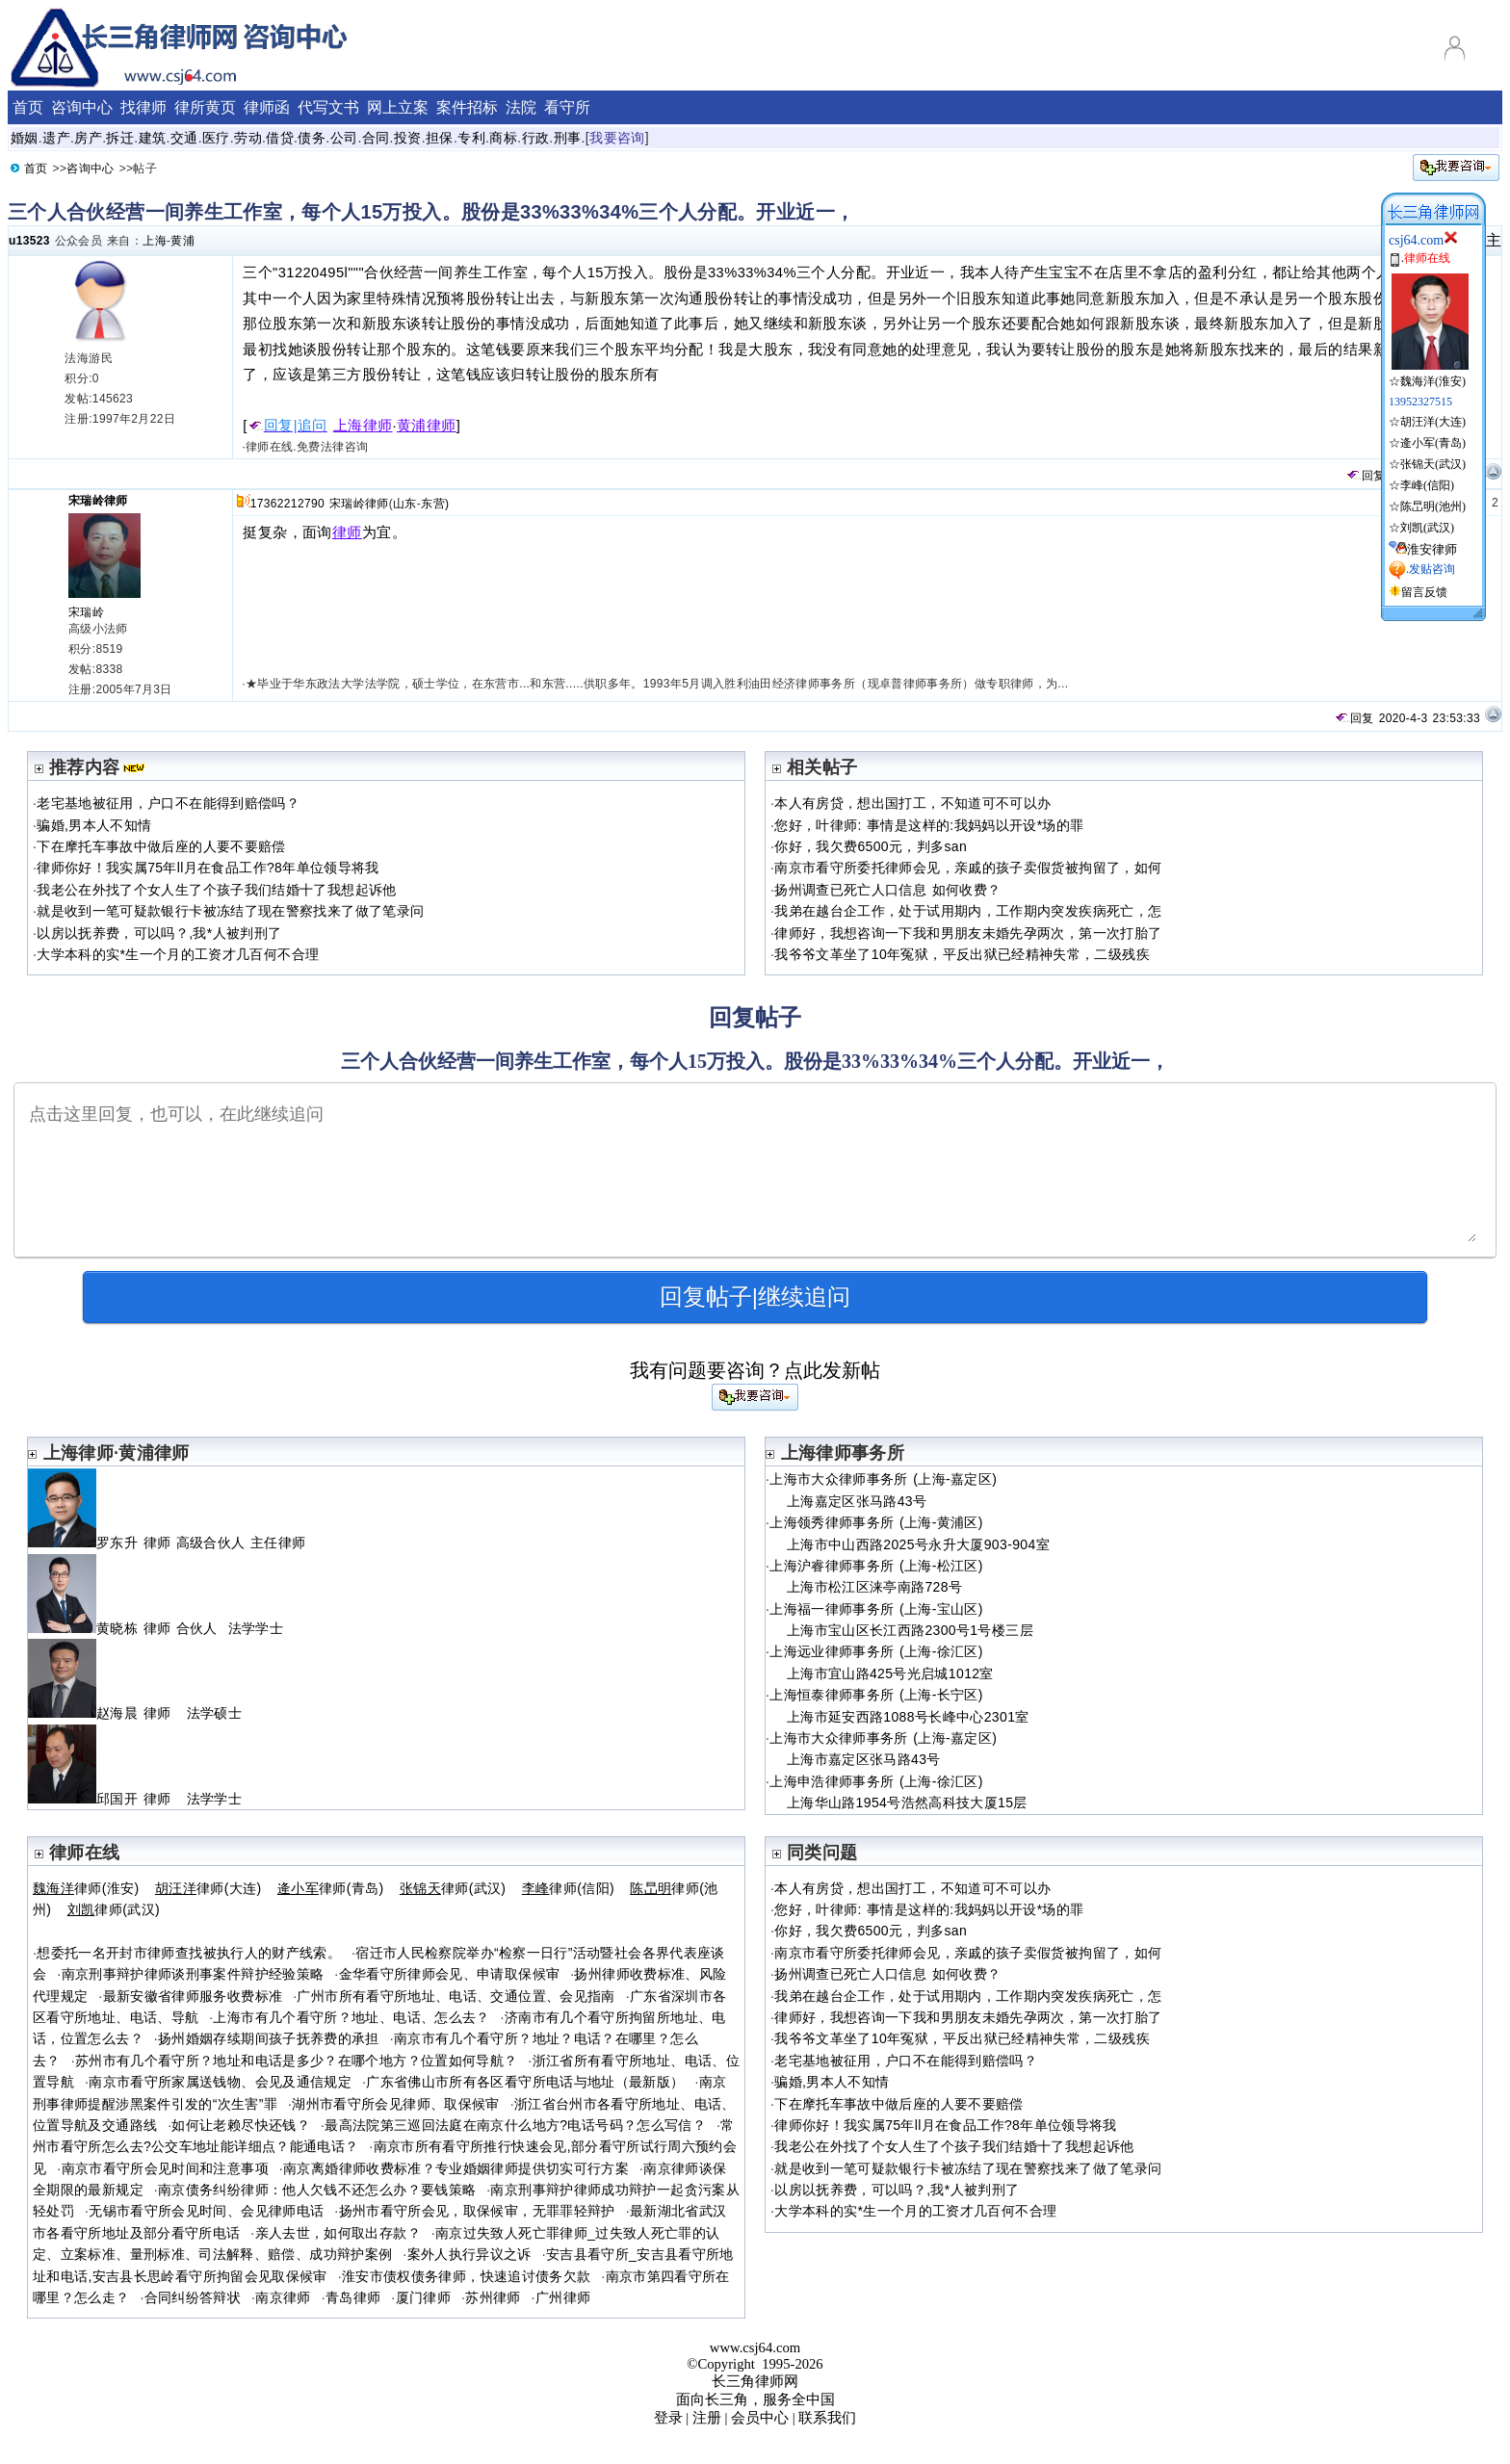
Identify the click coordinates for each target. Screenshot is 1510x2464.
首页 (28, 107)
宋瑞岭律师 (98, 500)
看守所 (567, 107)
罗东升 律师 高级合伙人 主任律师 (169, 1542)
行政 (536, 137)
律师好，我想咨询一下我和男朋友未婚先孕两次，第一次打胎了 (967, 933)
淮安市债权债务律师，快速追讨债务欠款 (466, 2276)
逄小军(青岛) (1433, 443)
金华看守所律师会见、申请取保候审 (449, 1974)
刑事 (568, 137)
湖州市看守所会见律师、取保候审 (395, 2104)
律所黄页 (205, 107)
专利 (471, 137)
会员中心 (760, 2417)
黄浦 (182, 240)
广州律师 (562, 2297)
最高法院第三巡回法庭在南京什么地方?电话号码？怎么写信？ (515, 2125)
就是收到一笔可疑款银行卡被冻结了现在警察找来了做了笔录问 (230, 911)
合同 (376, 137)
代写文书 (328, 107)
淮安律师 (1432, 549)
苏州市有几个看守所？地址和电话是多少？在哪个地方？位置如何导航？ (296, 2060)
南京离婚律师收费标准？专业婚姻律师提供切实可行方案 (456, 2168)
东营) (435, 503)
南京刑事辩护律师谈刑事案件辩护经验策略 (193, 1974)
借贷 (280, 137)
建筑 (153, 137)
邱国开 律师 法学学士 (135, 1798)
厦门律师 (423, 2297)
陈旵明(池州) (1433, 506)
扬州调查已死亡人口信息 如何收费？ (887, 889)
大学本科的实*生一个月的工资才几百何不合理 (178, 954)
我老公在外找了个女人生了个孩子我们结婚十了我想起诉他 (216, 889)
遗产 (56, 137)
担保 (440, 137)
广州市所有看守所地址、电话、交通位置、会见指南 (455, 1996)
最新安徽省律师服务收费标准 (193, 1996)
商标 (503, 137)
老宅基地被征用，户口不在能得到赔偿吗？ (168, 803)
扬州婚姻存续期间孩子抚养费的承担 (268, 2038)
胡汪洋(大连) (1433, 421)
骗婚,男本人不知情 (94, 825)
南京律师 (282, 2297)
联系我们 (827, 2417)
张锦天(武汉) (1433, 464)
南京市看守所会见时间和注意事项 (165, 2168)
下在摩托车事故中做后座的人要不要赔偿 (161, 846)
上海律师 (363, 425)
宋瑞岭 (86, 612)
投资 (408, 137)
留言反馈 (1424, 592)
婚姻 (25, 137)
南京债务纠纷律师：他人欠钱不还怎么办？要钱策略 (317, 2189)
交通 (184, 137)
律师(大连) (208, 1888)
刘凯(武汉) (1427, 527)
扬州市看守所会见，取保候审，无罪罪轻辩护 (477, 2210)
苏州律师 (492, 2297)
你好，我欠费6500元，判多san (870, 846)
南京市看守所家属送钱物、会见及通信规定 (220, 2081)
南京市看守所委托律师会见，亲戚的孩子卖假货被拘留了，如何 (967, 867)
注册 (706, 2417)
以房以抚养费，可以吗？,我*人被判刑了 (159, 933)
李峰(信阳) (1427, 485)
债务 (311, 137)
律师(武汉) (453, 1888)
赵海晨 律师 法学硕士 (135, 1713)
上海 (155, 240)
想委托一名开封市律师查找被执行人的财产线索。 (189, 1952)
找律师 (143, 107)
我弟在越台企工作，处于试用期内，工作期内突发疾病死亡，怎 (967, 911)
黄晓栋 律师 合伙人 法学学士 (155, 1628)
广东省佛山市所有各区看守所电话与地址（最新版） (525, 2081)
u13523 (29, 240)
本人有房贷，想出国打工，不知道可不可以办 (912, 803)
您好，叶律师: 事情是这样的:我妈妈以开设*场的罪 (928, 825)
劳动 (248, 137)
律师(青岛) (330, 1888)
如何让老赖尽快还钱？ (240, 2125)
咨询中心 (82, 107)
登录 (668, 2417)
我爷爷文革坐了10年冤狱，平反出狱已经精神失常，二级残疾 (962, 954)
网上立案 (398, 107)
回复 (1365, 475)
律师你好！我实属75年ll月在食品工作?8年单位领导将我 (207, 867)
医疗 (216, 137)
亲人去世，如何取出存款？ (338, 2233)
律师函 (267, 107)
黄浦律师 (426, 425)
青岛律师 (352, 2297)
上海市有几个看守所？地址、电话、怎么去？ (351, 2017)
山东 (405, 503)
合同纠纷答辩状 (193, 2297)
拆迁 (120, 137)
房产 (88, 137)
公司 (344, 137)
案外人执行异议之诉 (469, 2254)
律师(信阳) (568, 1888)
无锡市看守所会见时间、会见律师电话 (206, 2210)
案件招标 (467, 107)
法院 (521, 107)
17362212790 (287, 503)
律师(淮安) (86, 1888)
